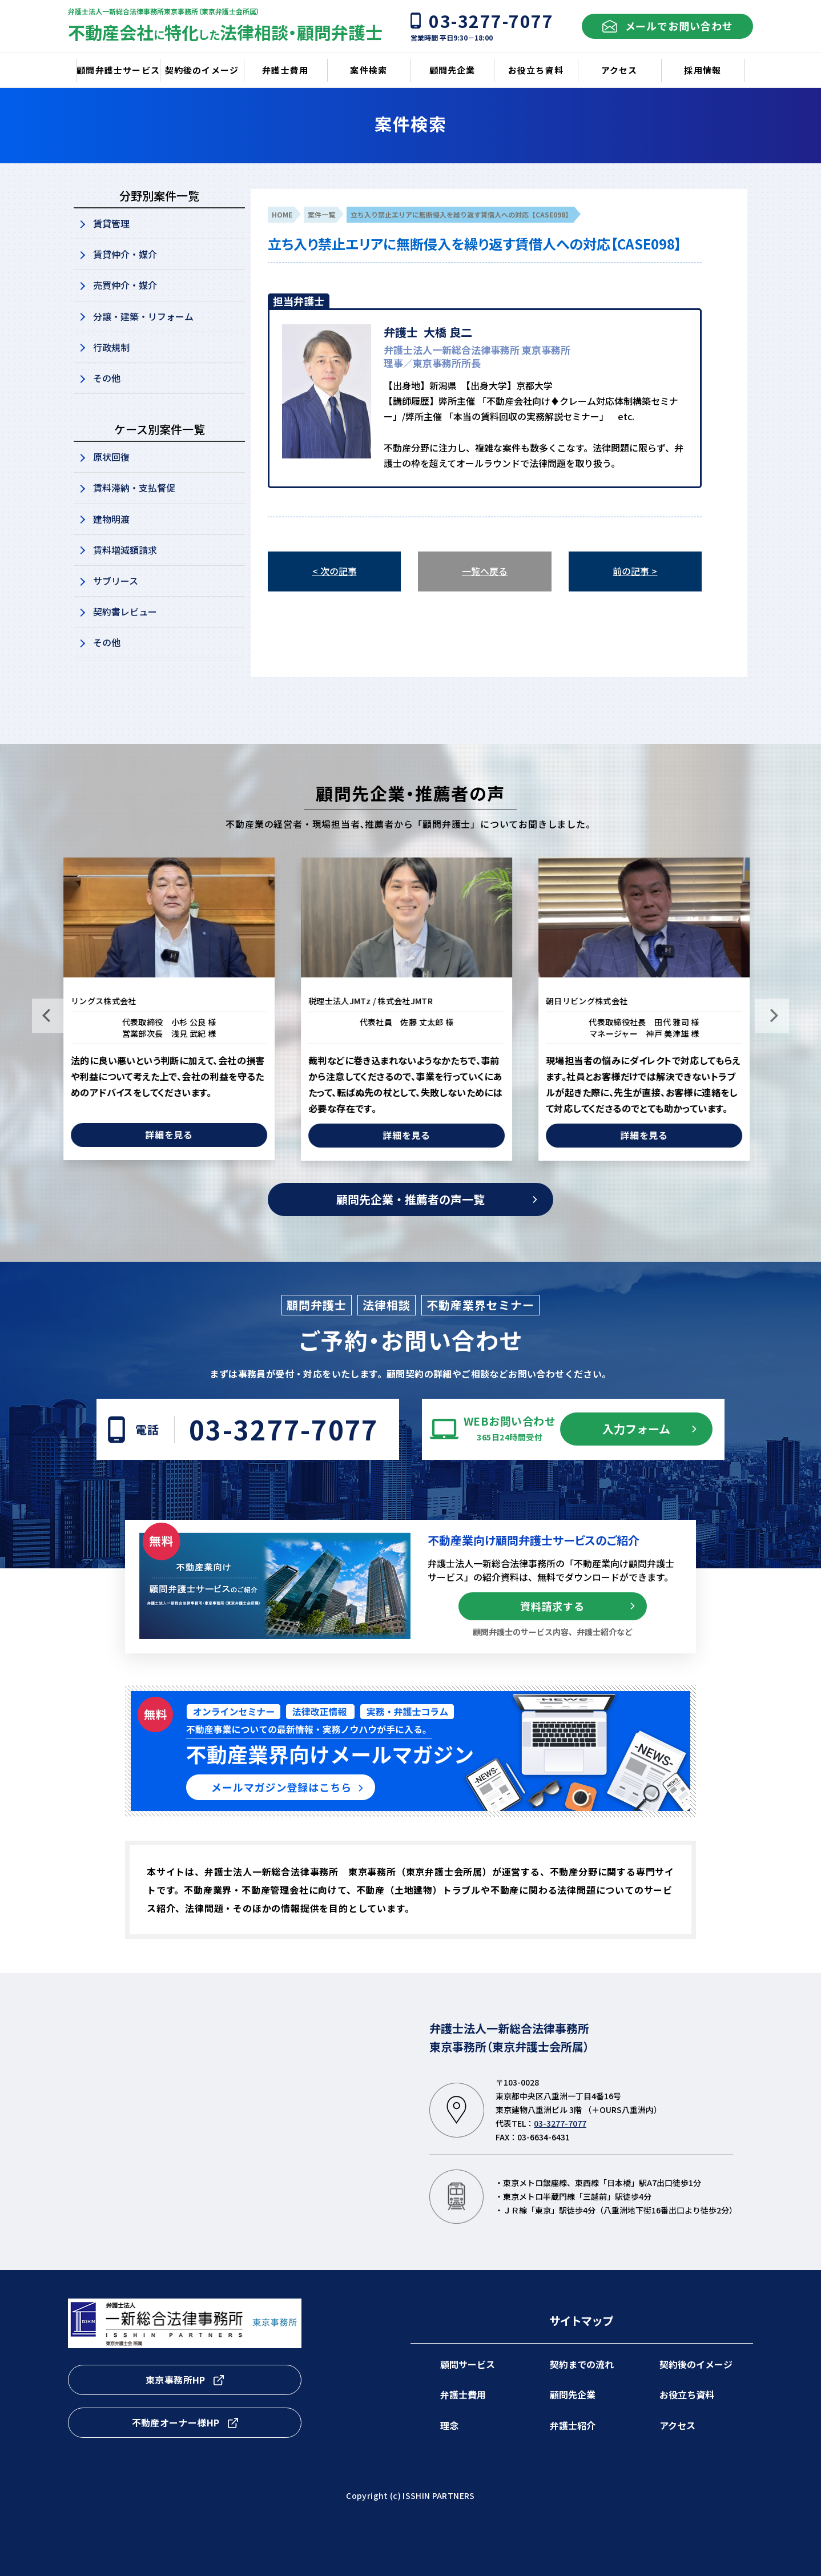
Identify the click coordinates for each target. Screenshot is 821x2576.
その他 (106, 378)
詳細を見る (174, 1134)
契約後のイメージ (696, 2364)
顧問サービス (467, 2364)
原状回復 (111, 457)
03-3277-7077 (284, 1429)
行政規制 (111, 347)
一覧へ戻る (485, 571)
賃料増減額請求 (125, 550)
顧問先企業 (572, 2394)
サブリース (115, 580)
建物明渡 (111, 519)
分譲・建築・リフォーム (143, 316)
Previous (49, 1016)
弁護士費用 (463, 2394)
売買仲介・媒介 (125, 285)
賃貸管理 (111, 223)
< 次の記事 (334, 571)
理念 (449, 2425)
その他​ (106, 642)
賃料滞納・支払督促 (134, 487)
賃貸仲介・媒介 (125, 254)
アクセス (677, 2425)
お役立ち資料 (686, 2394)
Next (772, 1016)
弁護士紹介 (572, 2425)
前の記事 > (635, 571)
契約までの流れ (582, 2364)
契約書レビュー (125, 611)
